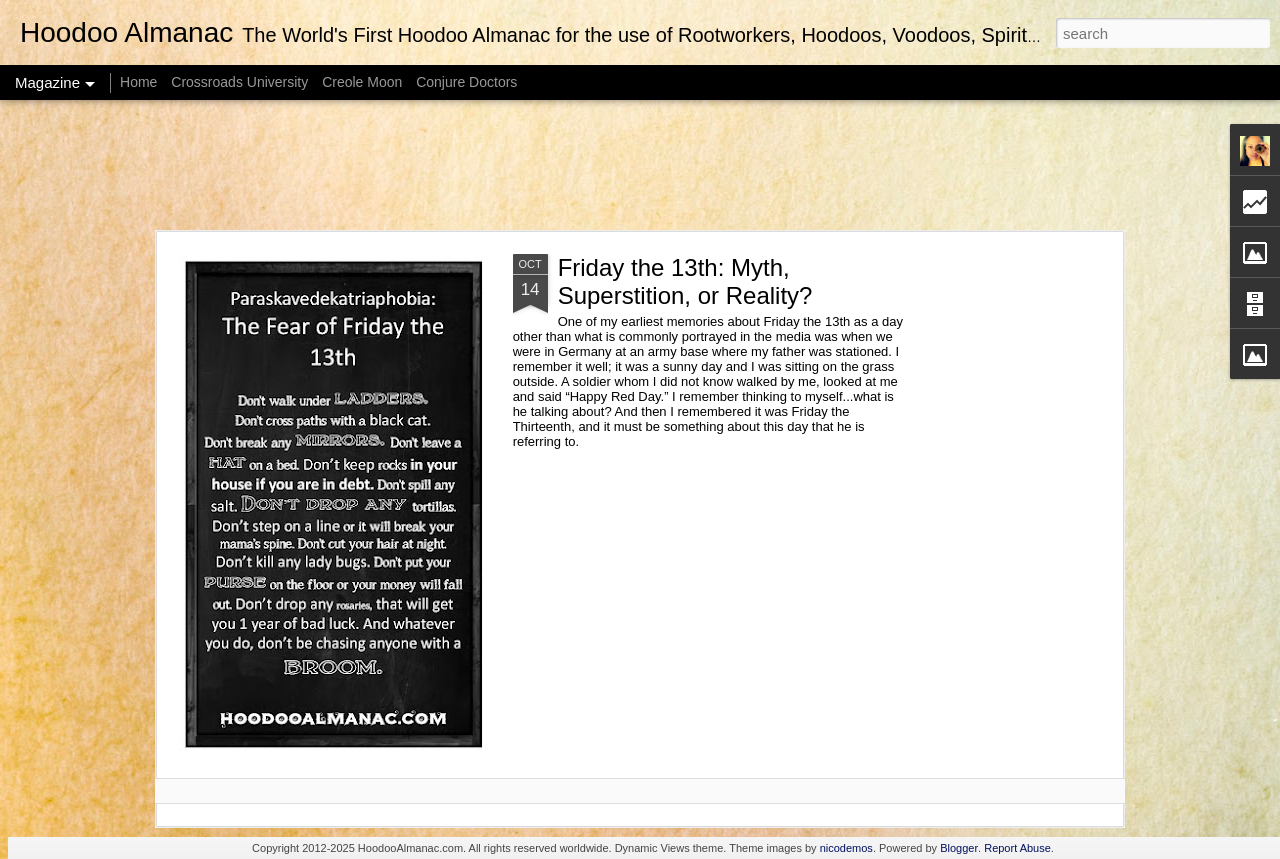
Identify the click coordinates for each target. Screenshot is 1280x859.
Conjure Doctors (466, 82)
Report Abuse (1017, 848)
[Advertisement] (640, 165)
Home (138, 82)
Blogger (959, 848)
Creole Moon (362, 82)
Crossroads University (239, 82)
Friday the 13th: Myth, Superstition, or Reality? (685, 281)
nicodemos (846, 848)
